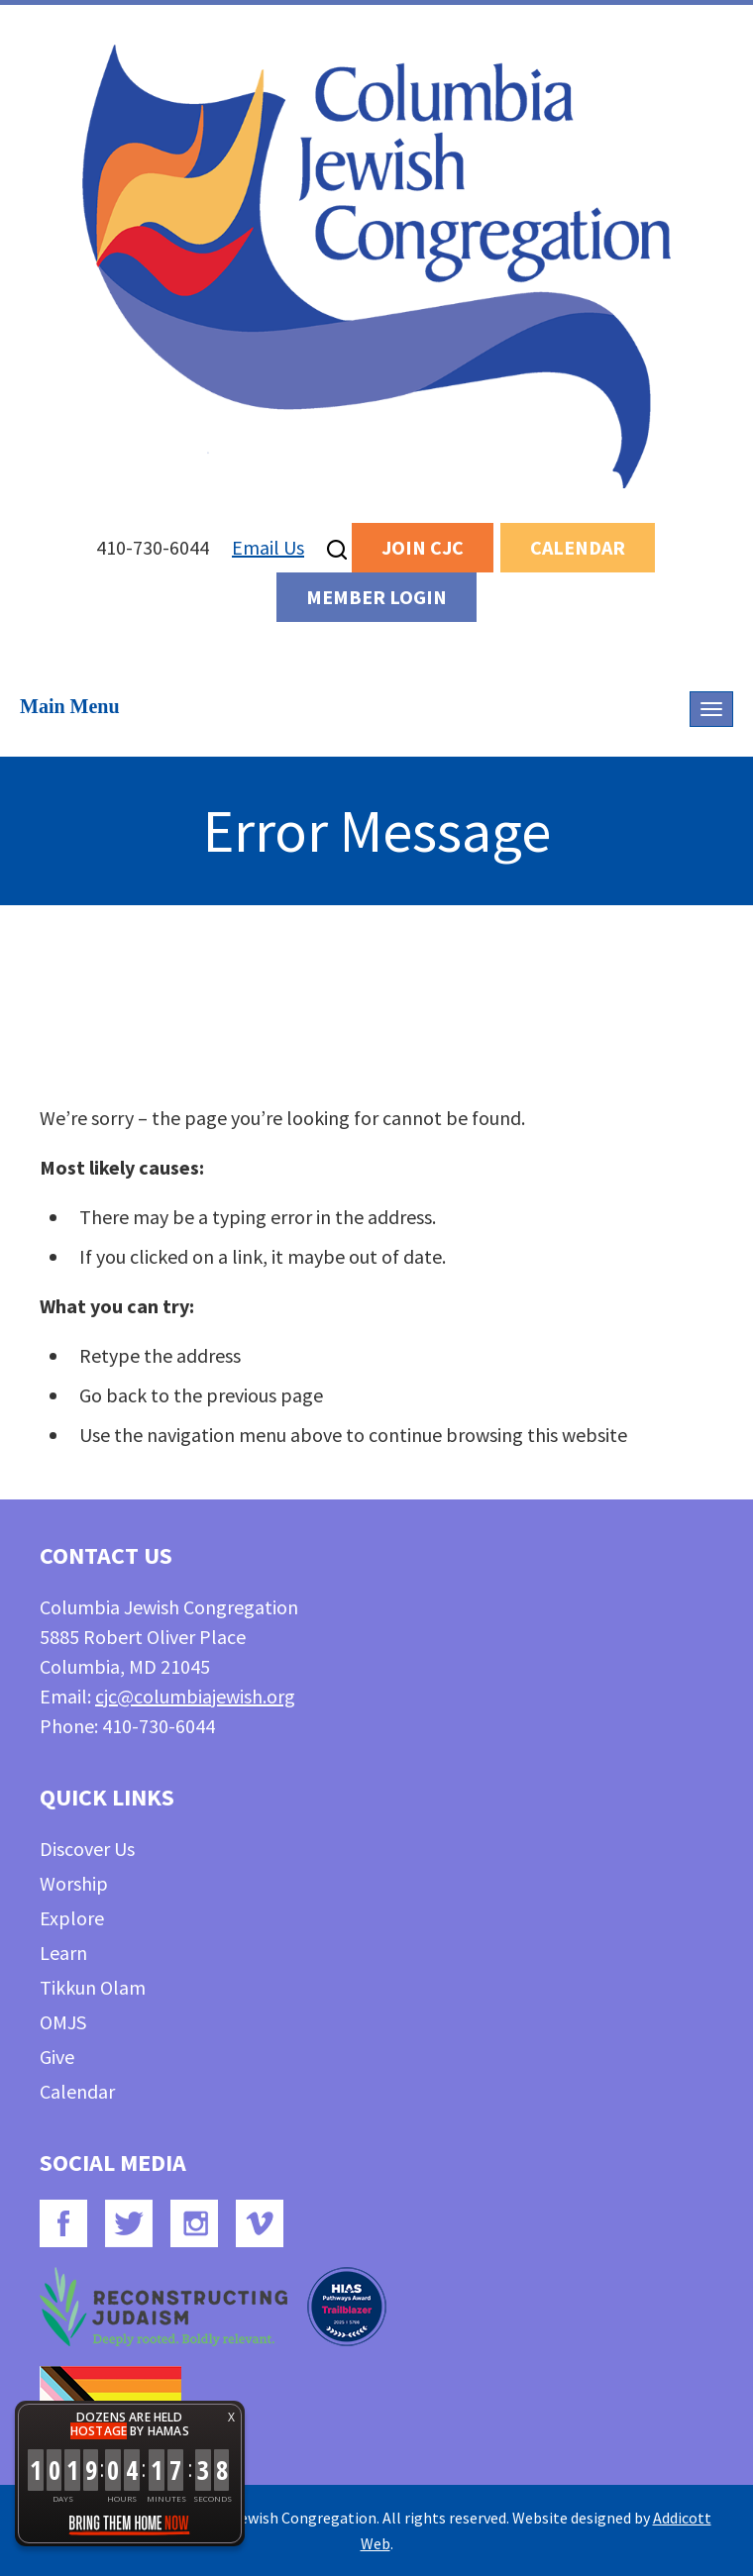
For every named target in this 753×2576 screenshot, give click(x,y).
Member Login (376, 596)
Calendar (577, 547)
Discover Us (87, 1848)
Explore (72, 1918)
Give (57, 2056)
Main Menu (70, 706)
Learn (63, 1952)
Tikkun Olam (93, 1987)
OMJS (63, 2021)
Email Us (268, 547)
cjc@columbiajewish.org (195, 1696)
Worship (74, 1883)
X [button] (231, 2417)
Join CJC (422, 547)
